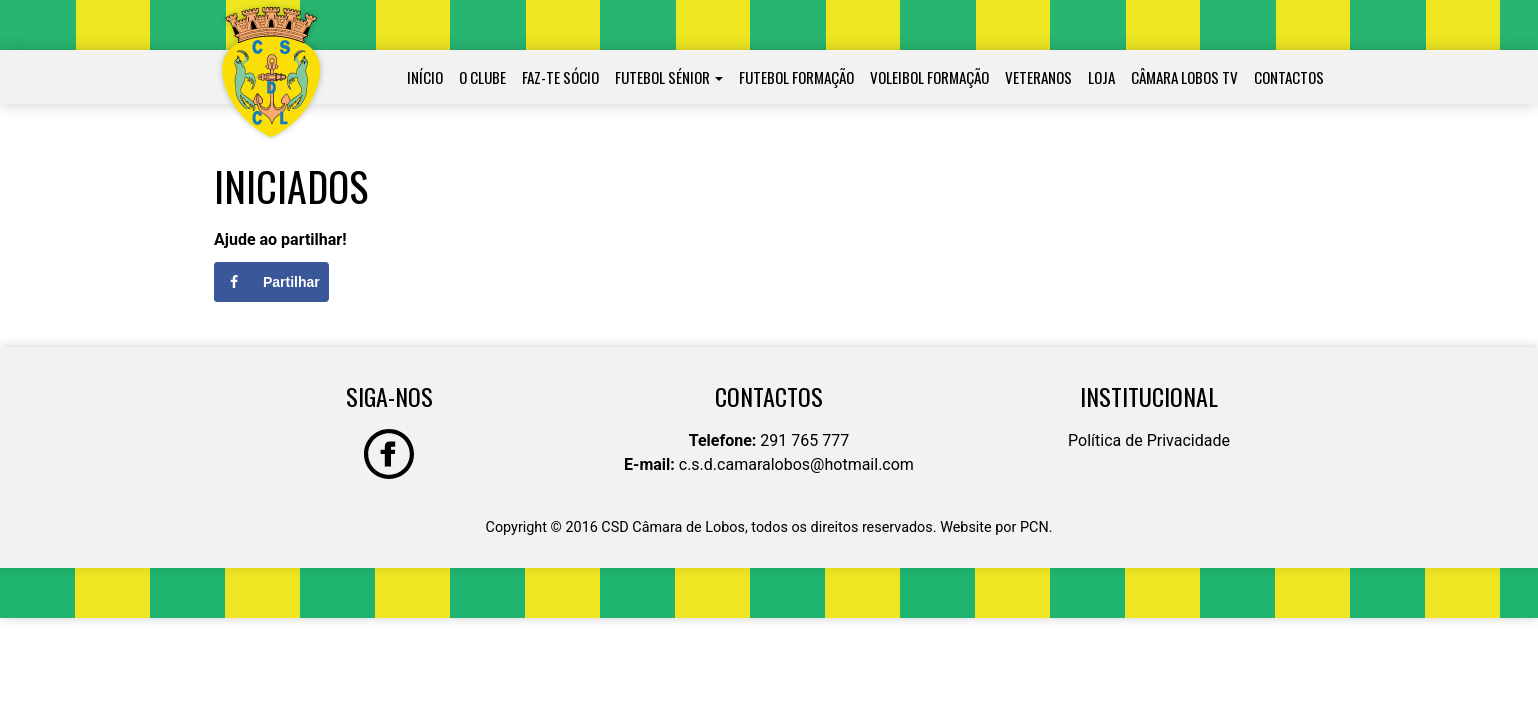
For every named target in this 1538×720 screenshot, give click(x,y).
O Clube (482, 77)
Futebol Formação (796, 77)
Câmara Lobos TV (1184, 77)
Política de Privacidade (1149, 440)
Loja (1101, 77)
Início (425, 77)
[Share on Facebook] (271, 282)
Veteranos (1038, 77)
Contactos (1289, 77)
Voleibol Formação (929, 77)
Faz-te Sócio (560, 77)
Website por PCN (994, 527)
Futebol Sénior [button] (662, 77)
